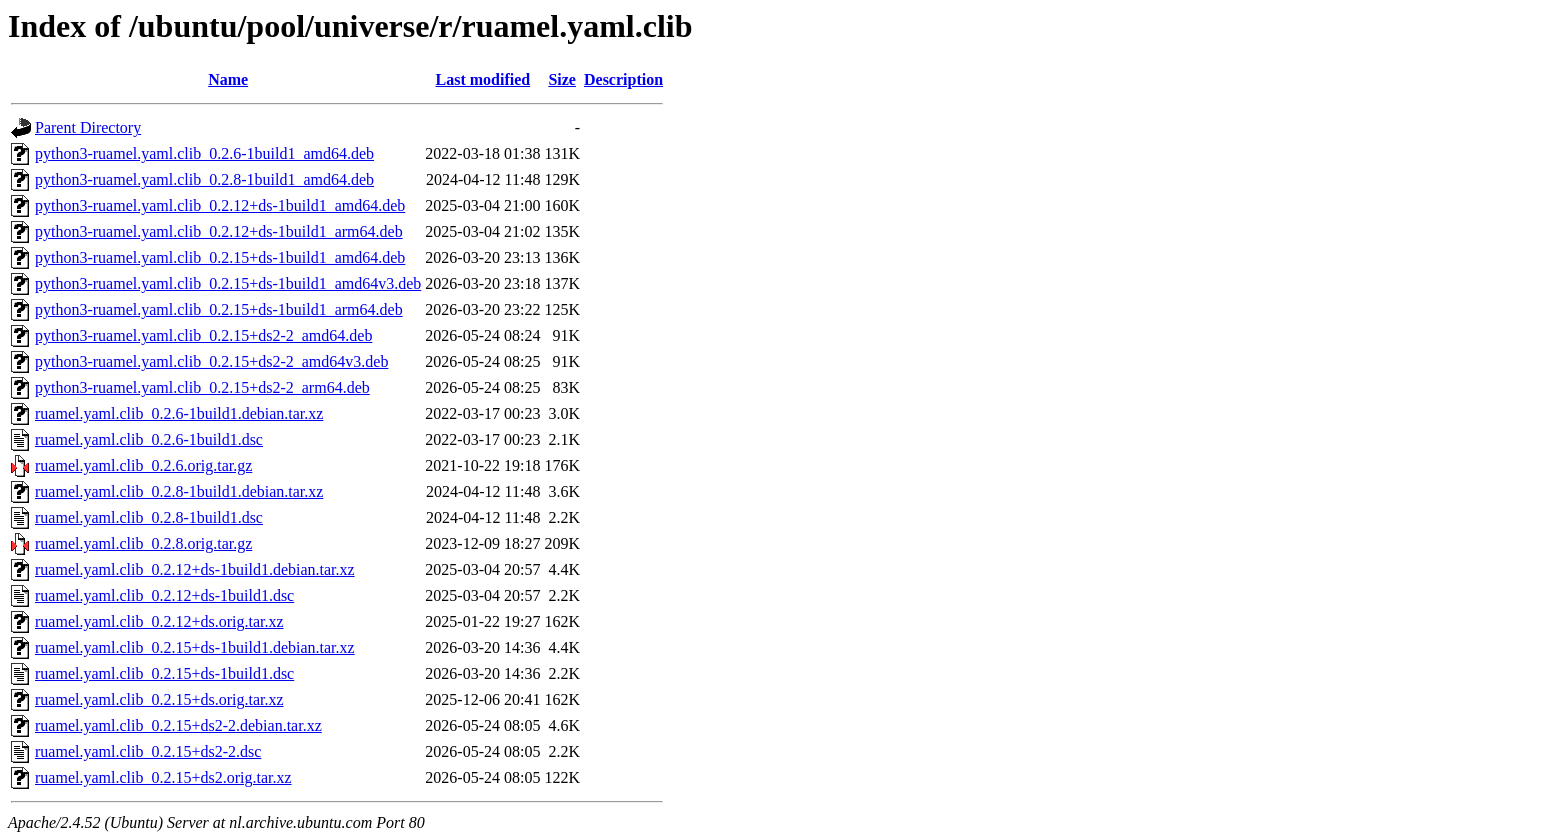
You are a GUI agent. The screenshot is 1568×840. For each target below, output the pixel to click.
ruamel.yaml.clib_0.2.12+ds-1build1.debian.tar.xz (195, 569)
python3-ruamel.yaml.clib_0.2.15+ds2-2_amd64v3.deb (211, 361)
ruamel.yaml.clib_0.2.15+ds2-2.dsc (148, 751)
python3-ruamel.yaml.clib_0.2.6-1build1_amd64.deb (204, 153)
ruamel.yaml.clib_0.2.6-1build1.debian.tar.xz (179, 413)
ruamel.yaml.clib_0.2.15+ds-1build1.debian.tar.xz (195, 647)
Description (623, 79)
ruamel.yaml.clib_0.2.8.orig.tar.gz (143, 543)
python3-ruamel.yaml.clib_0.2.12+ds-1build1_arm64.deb (219, 231)
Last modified (483, 79)
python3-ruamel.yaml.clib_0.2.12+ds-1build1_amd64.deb (220, 205)
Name (228, 79)
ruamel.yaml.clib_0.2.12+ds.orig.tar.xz (159, 621)
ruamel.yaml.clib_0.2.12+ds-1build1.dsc (164, 595)
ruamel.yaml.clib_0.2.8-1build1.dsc (149, 517)
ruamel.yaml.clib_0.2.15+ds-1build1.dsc (164, 673)
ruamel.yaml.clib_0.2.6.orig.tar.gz (143, 465)
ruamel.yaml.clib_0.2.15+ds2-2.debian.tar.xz (178, 725)
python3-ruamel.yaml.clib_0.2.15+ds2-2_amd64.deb (203, 335)
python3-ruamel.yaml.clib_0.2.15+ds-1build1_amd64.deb (220, 257)
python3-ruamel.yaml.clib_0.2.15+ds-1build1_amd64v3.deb (228, 283)
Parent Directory (88, 127)
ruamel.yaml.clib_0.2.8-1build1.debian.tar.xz (179, 491)
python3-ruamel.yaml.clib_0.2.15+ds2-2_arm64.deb (202, 387)
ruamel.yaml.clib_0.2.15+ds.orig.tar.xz (159, 699)
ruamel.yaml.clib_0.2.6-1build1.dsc (149, 439)
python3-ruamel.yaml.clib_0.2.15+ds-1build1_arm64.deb (219, 309)
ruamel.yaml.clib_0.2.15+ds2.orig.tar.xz (163, 777)
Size (562, 79)
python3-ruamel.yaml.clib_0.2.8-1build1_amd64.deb (204, 179)
